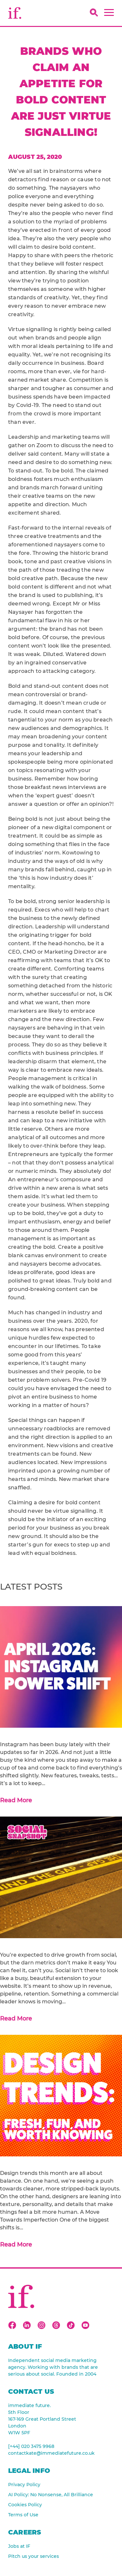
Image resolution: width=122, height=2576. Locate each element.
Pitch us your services (33, 2556)
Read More (16, 1800)
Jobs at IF (19, 2546)
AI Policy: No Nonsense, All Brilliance (50, 2495)
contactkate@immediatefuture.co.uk (51, 2453)
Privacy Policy (24, 2484)
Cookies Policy (25, 2505)
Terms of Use (23, 2515)
